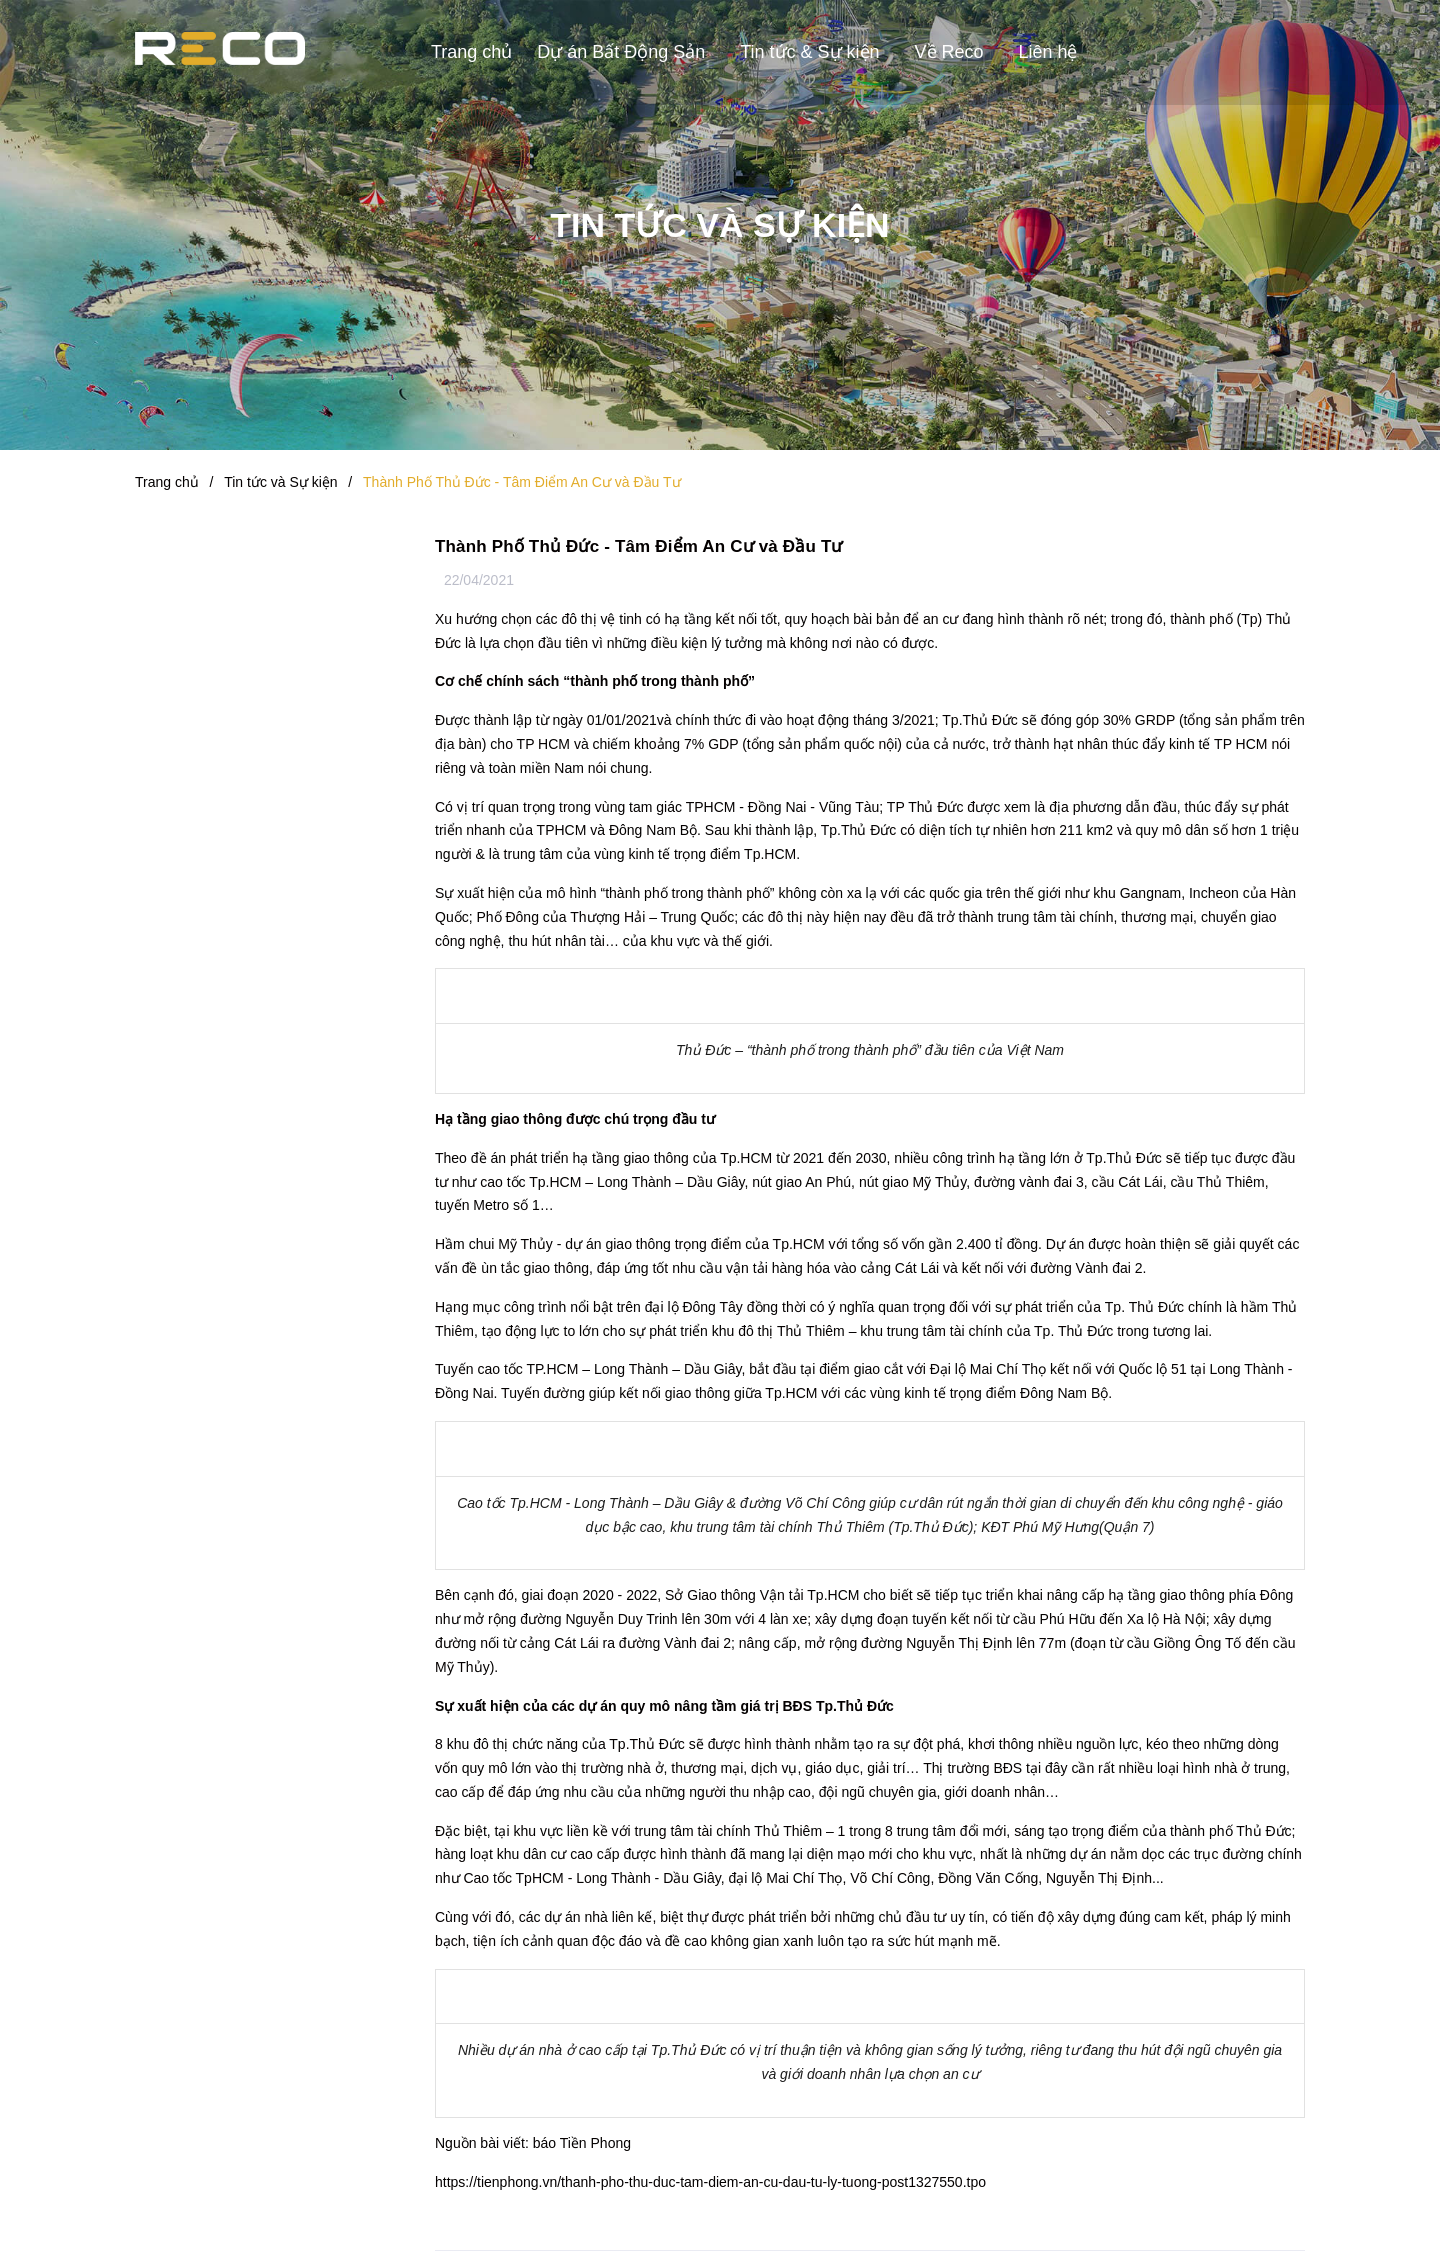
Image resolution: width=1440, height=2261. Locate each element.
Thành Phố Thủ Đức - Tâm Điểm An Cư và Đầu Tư (639, 546)
